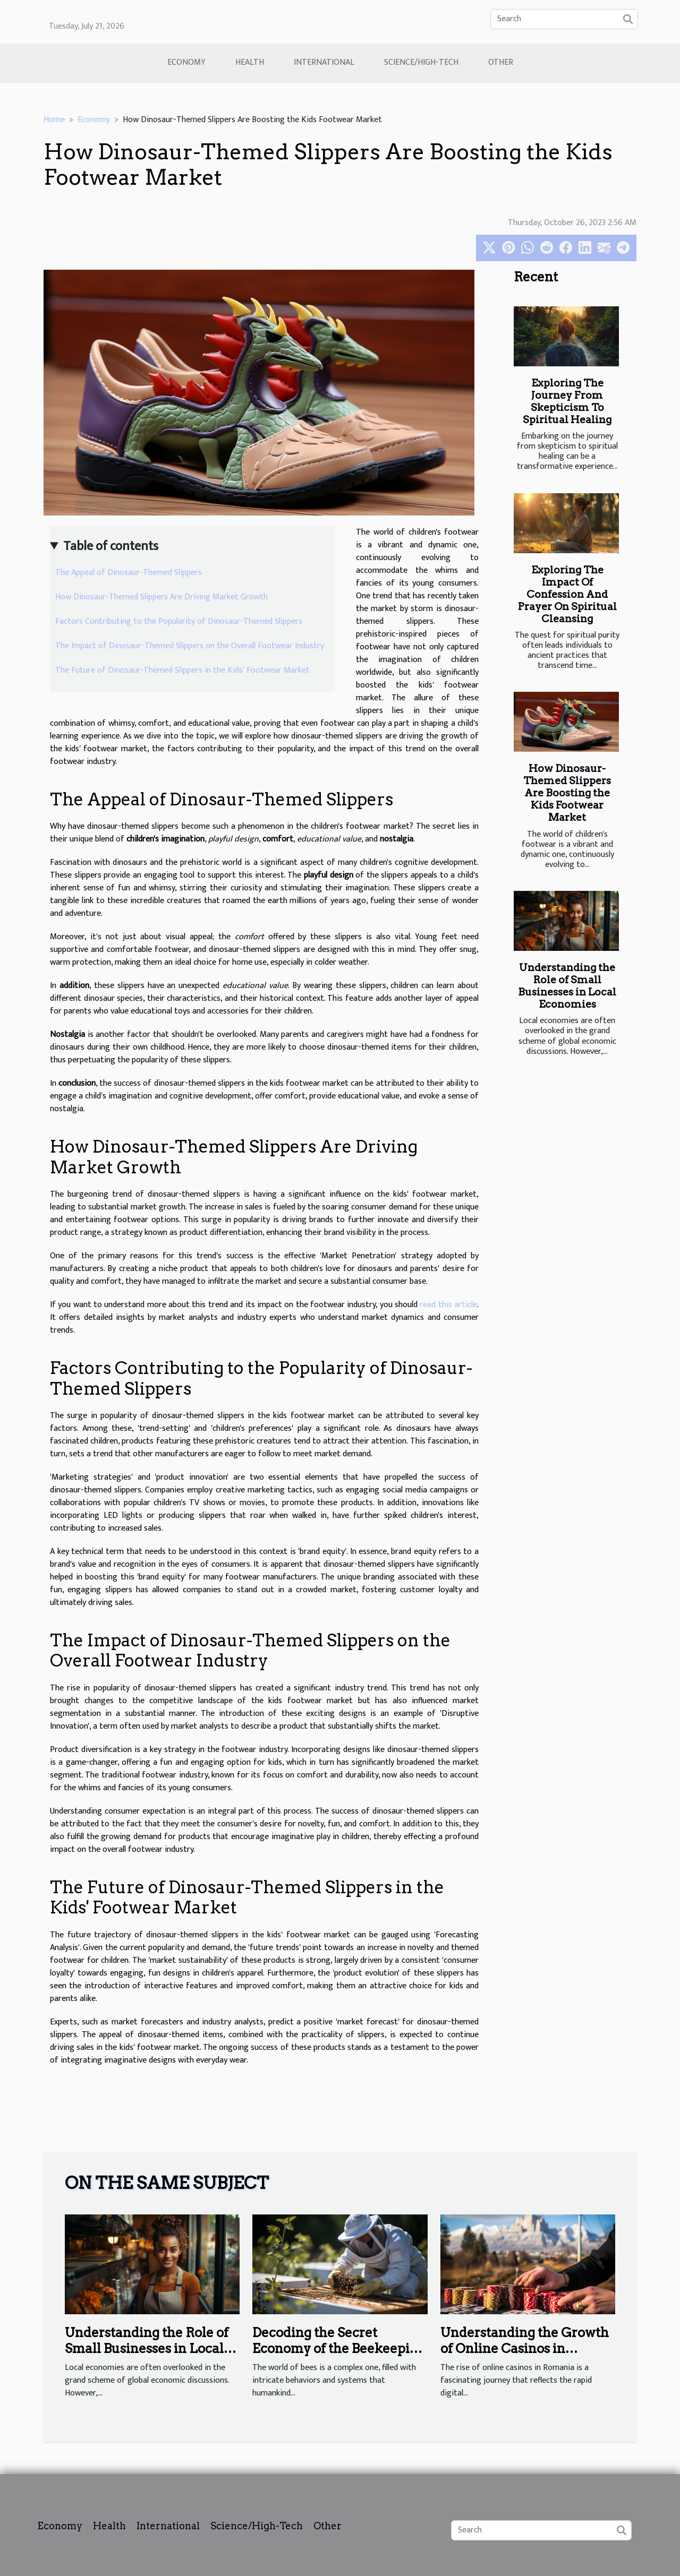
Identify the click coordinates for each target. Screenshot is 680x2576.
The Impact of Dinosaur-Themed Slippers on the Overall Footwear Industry (189, 646)
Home (54, 120)
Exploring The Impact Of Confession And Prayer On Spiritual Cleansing (567, 594)
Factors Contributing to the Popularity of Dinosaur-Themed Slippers (178, 621)
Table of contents (110, 546)
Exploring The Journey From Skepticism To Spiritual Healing (567, 401)
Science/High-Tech (421, 62)
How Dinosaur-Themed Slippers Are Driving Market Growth (161, 597)
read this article (448, 1305)
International (324, 62)
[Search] (564, 19)
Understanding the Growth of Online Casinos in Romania (524, 2349)
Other (500, 62)
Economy (186, 62)
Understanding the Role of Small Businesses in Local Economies (567, 985)
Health (249, 62)
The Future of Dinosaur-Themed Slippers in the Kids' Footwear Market (182, 670)
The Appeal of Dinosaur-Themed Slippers (128, 572)
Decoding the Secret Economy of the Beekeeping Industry (339, 2349)
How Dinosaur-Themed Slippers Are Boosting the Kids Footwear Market (567, 792)
